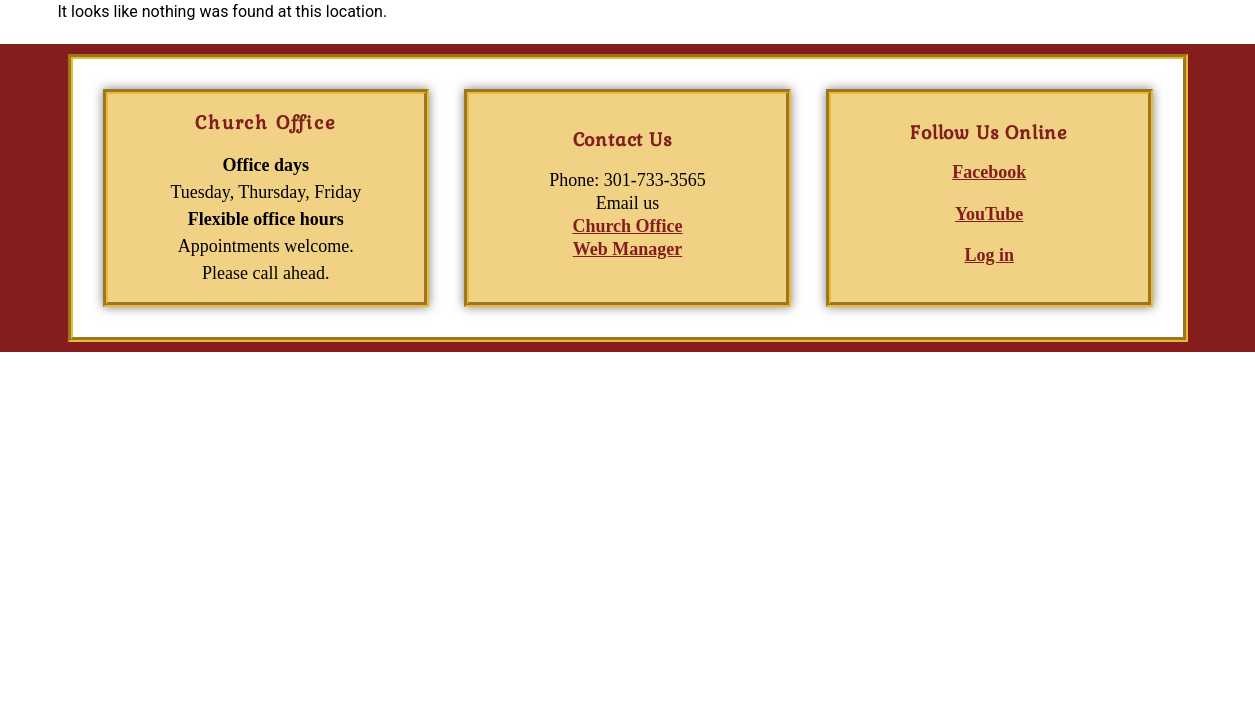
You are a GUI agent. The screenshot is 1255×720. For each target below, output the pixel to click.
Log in (989, 255)
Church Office (627, 226)
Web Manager (628, 249)
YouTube (989, 214)
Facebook (989, 172)
